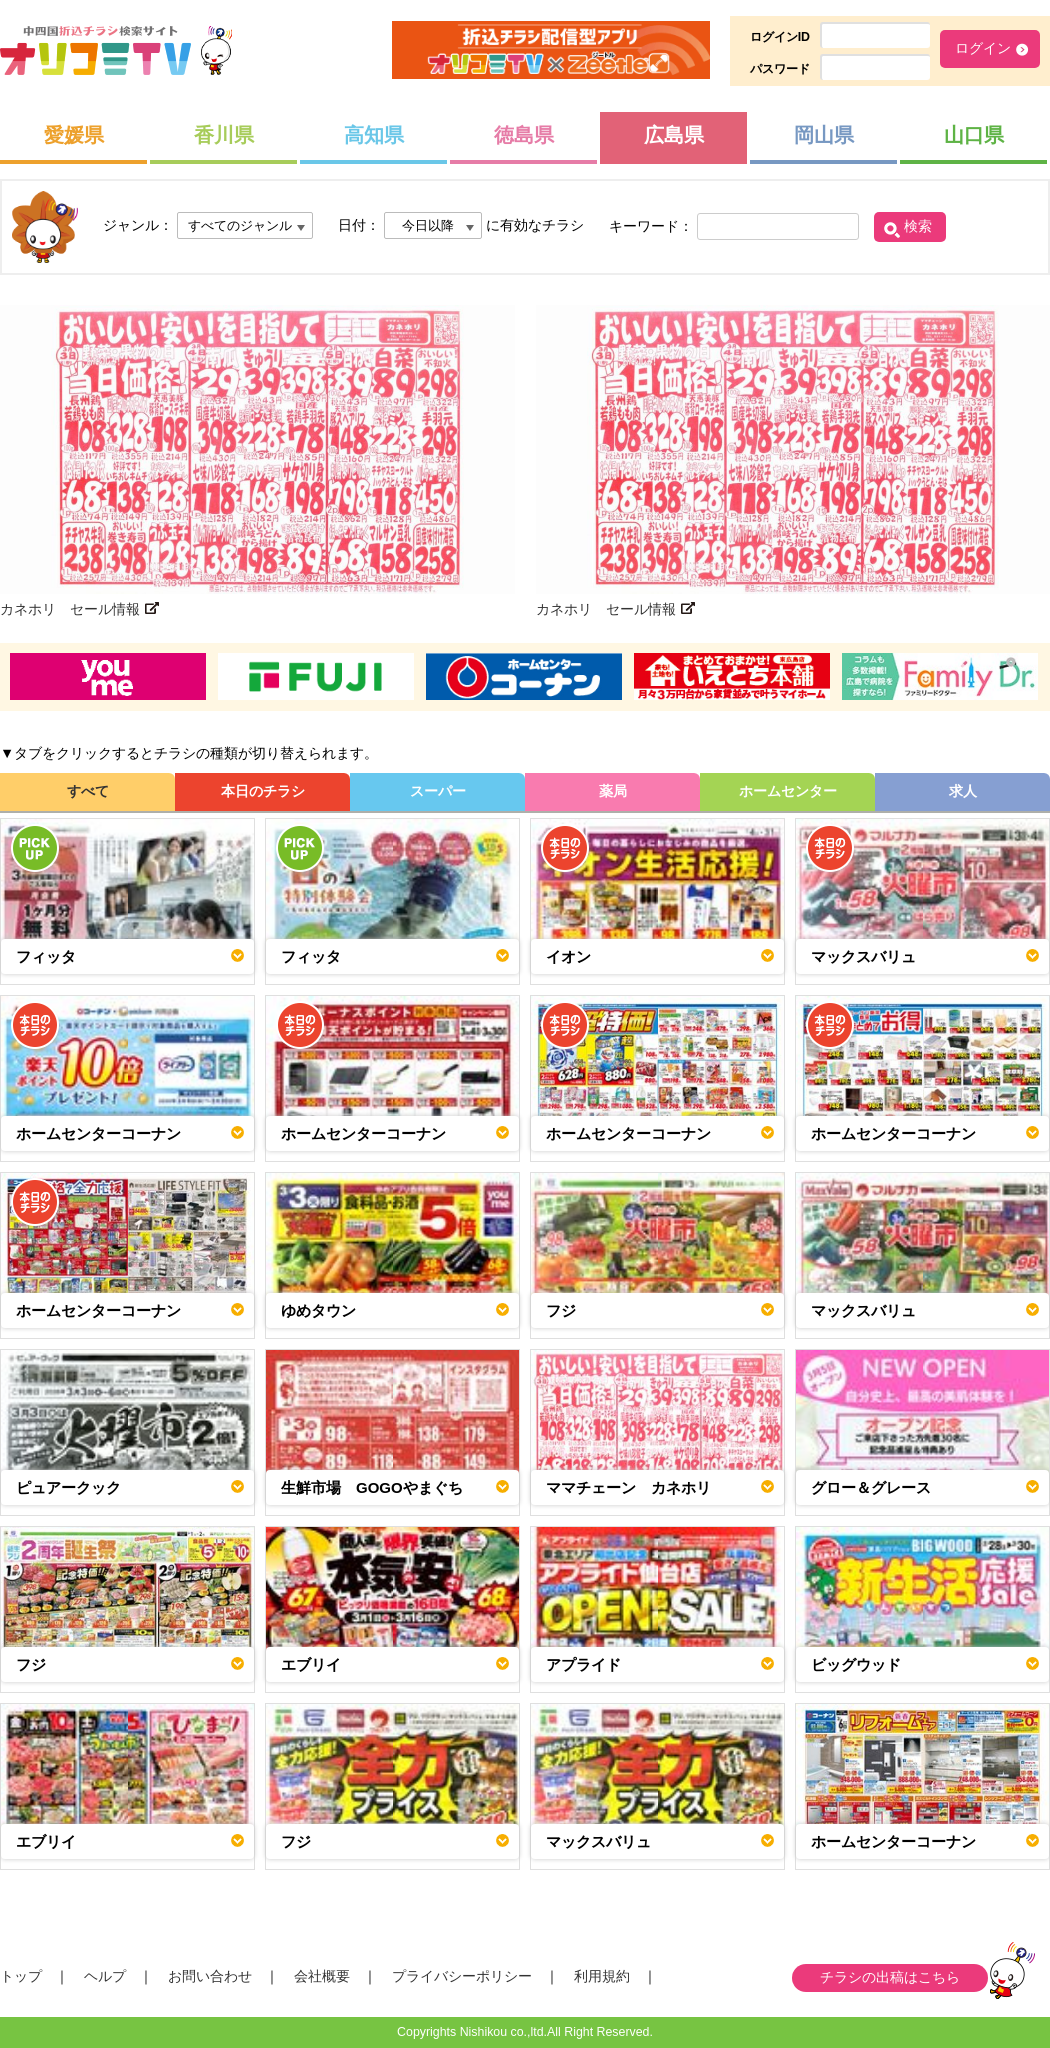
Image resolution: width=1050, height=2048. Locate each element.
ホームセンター (788, 791)
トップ (21, 1976)
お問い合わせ (210, 1976)
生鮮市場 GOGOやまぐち (372, 1487)
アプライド (583, 1664)
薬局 (613, 791)
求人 (963, 791)
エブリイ (311, 1664)
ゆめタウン (318, 1310)
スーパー (438, 791)
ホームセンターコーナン (98, 1133)
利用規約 (602, 1976)
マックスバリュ (863, 956)
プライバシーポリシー (462, 1976)
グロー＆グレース (871, 1487)
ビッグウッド (856, 1664)
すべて (88, 791)
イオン (568, 956)
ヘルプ (105, 1976)
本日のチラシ (263, 791)
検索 (918, 226)
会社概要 (322, 1976)
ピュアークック (68, 1487)
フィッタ (46, 956)
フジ (561, 1310)
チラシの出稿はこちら (890, 1977)
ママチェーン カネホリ (628, 1487)
